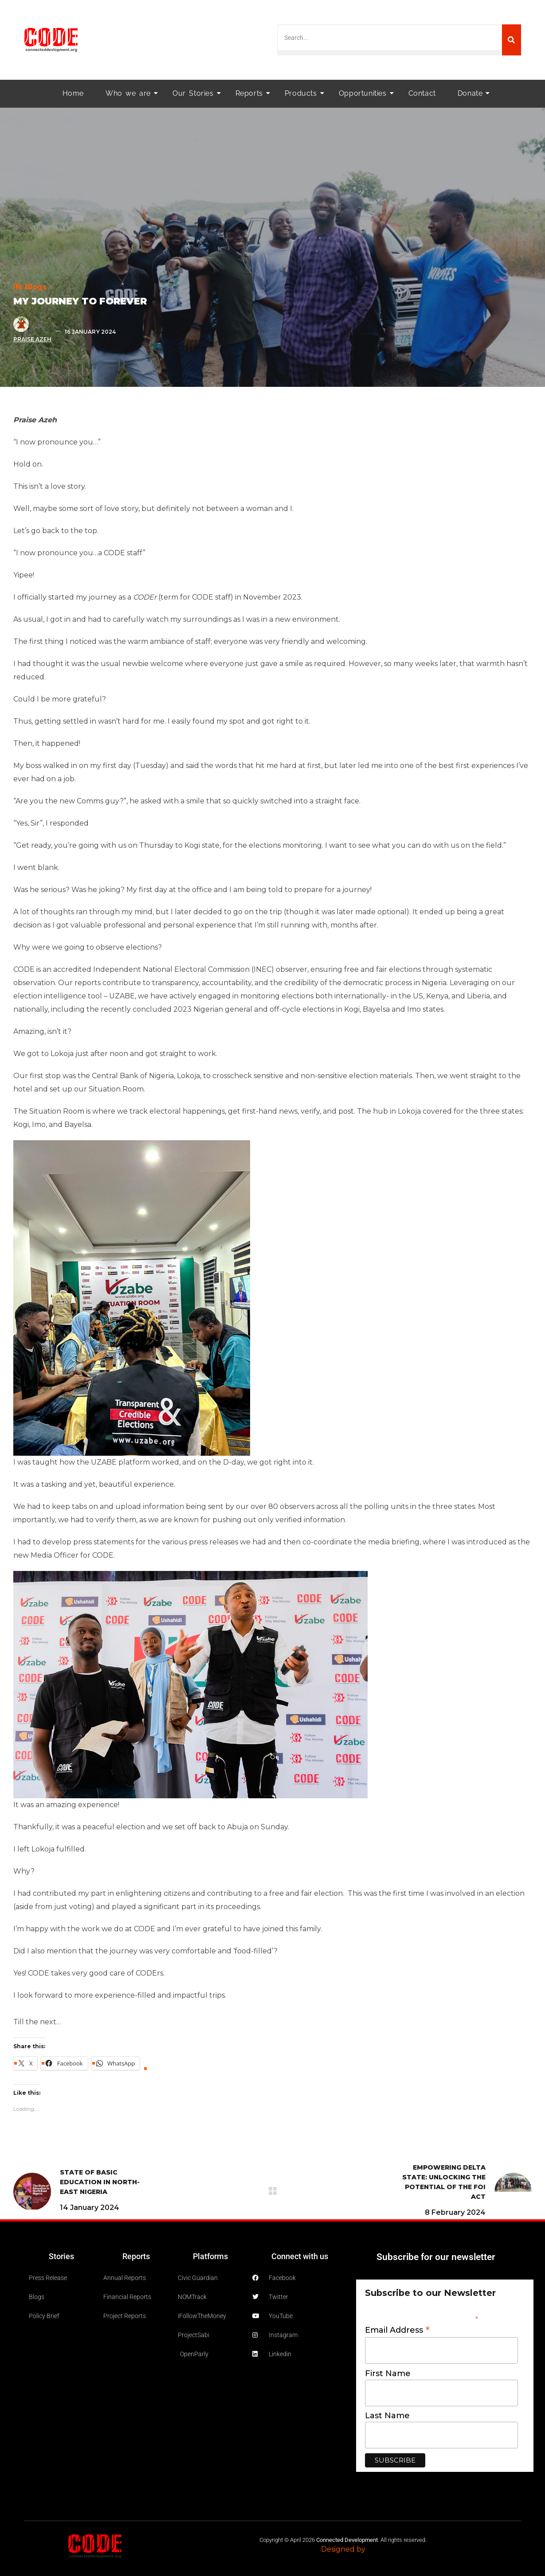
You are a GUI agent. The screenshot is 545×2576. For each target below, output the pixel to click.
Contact (422, 93)
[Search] (511, 39)
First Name (388, 2373)
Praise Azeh (32, 339)
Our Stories (196, 93)
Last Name (387, 2415)
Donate (473, 93)
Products (303, 93)
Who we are (131, 93)
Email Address (397, 2329)
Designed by (343, 2549)
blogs (36, 287)
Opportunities (365, 93)
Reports (251, 93)
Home (73, 93)
